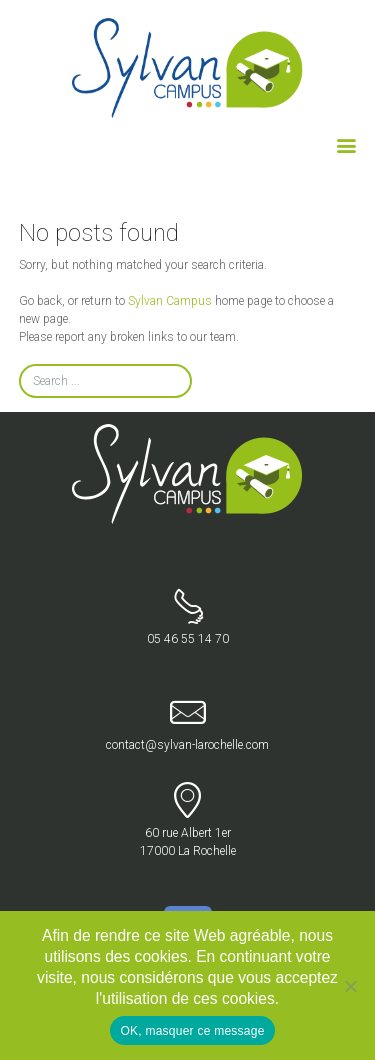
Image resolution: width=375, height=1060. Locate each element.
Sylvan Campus (170, 301)
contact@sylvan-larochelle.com (187, 723)
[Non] (350, 986)
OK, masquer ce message (192, 1031)
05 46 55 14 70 (187, 617)
